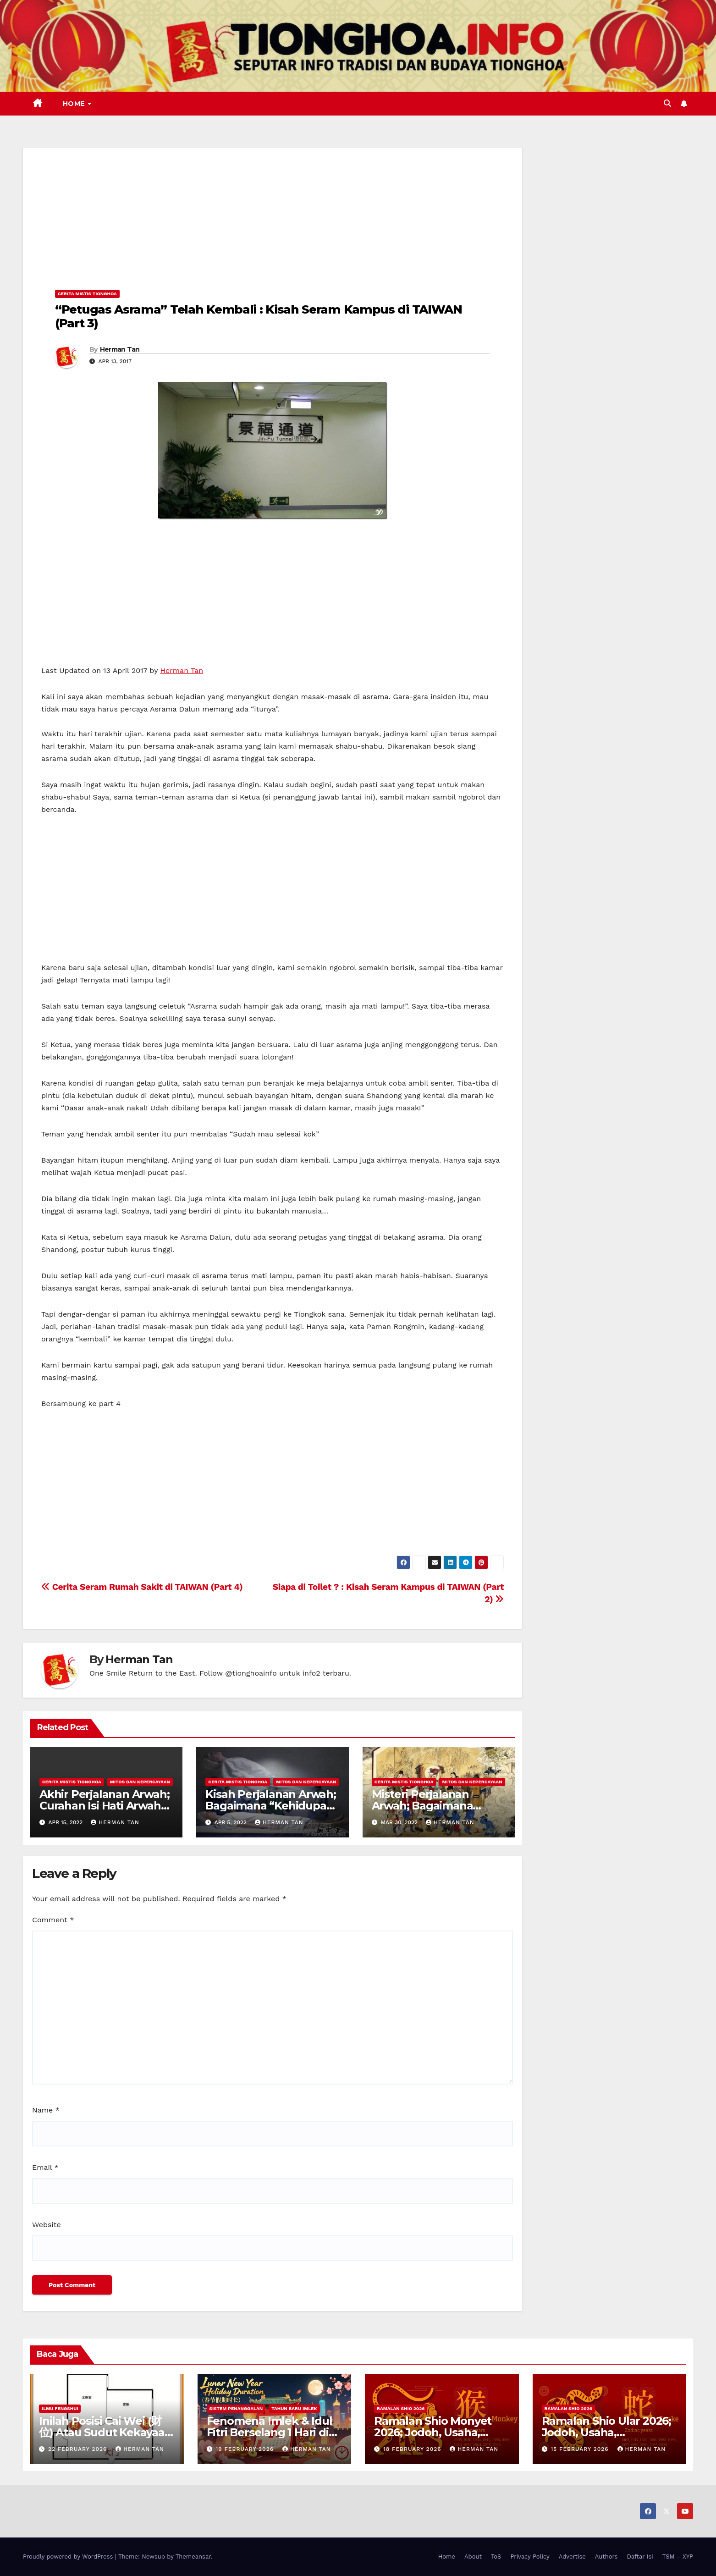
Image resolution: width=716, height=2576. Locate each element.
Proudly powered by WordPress (69, 2556)
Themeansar (193, 2556)
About (473, 2556)
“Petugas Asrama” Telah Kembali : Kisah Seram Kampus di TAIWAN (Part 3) (258, 316)
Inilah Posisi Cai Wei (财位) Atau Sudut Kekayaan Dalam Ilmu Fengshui (105, 2432)
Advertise (572, 2556)
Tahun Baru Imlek (294, 2408)
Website (46, 2224)
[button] (667, 103)
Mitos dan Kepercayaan (140, 1781)
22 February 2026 (78, 2449)
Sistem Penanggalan (236, 2408)
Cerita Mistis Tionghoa (87, 293)
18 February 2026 (413, 2449)
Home (75, 103)
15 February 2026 (581, 2449)
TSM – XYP (677, 2556)
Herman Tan (120, 349)
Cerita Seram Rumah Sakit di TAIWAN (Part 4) (141, 1587)
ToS (496, 2556)
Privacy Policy (529, 2556)
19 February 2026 (245, 2449)
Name (46, 2110)
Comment (53, 1919)
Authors (606, 2556)
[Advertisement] (272, 212)
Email (45, 2167)
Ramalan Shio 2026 (400, 2408)
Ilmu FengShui (60, 2408)
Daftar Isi (640, 2556)
